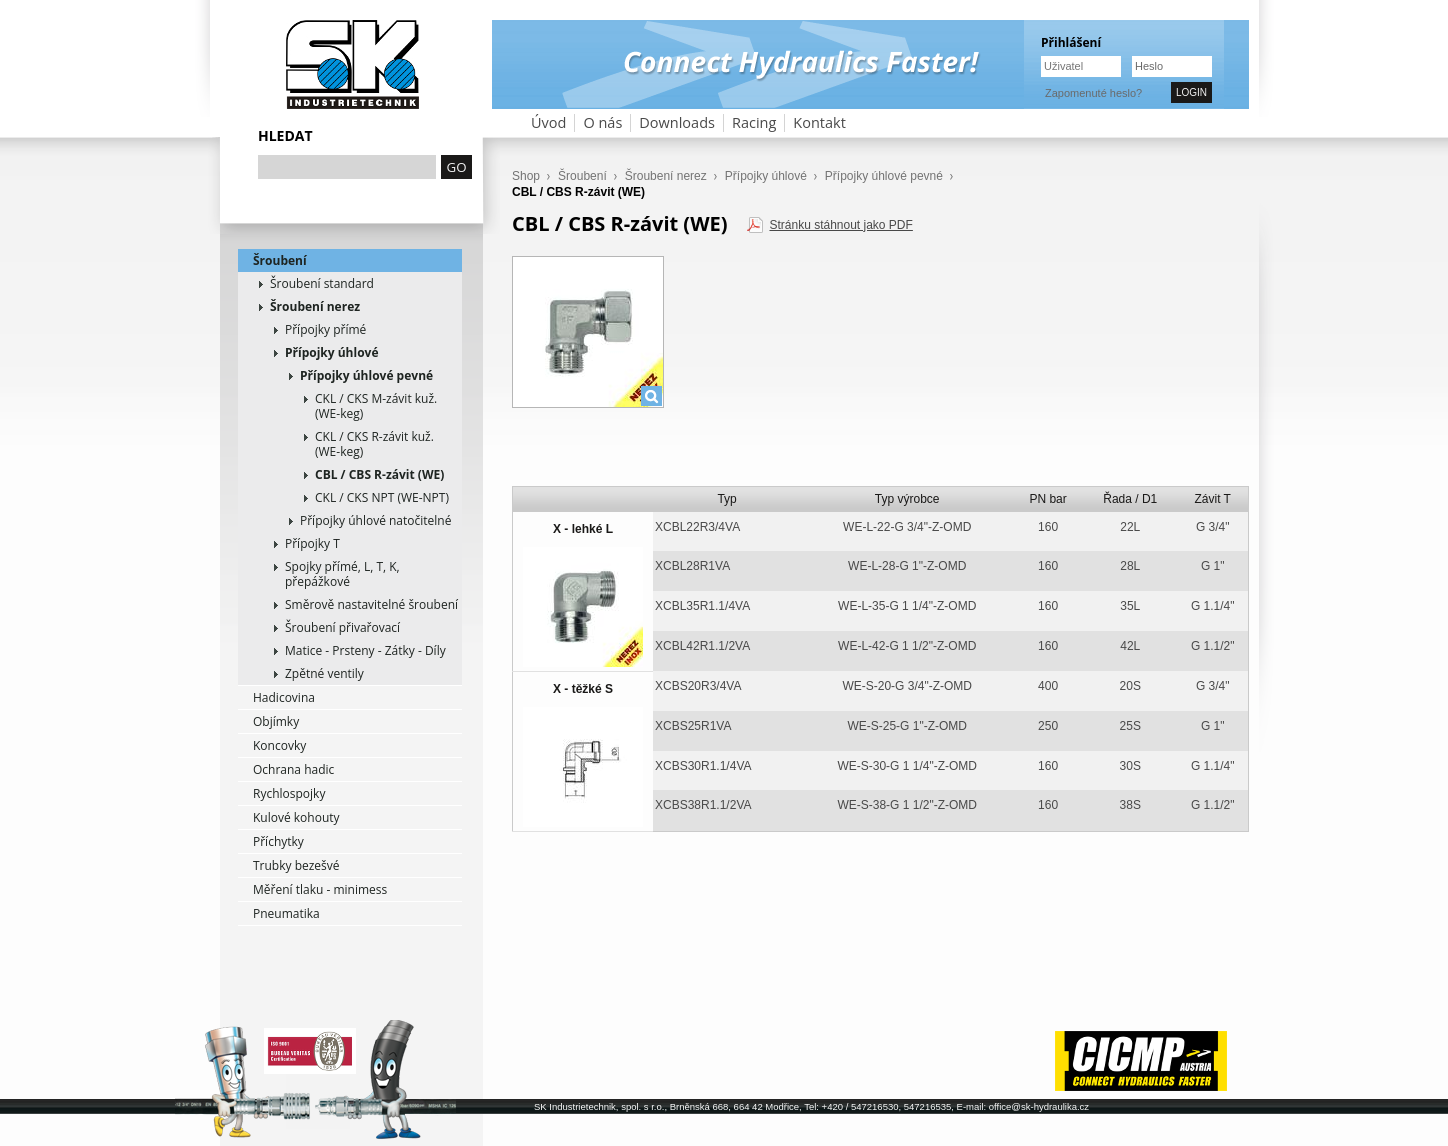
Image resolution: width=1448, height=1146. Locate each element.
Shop (526, 176)
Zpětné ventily (324, 673)
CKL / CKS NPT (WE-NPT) (382, 497)
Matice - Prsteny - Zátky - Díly (365, 650)
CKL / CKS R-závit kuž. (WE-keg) (374, 444)
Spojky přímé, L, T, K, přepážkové (342, 574)
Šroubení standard (322, 283)
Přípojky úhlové (332, 352)
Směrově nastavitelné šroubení (371, 604)
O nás (602, 122)
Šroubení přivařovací (342, 627)
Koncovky (279, 745)
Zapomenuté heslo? (1093, 93)
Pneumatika (286, 913)
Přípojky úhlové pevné (366, 375)
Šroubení (280, 260)
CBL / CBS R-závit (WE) (379, 474)
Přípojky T (312, 543)
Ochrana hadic (293, 769)
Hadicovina (284, 697)
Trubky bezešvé (296, 865)
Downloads (677, 122)
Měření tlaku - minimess (320, 889)
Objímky (276, 721)
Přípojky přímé (325, 329)
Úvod (548, 122)
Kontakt (819, 122)
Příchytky (278, 841)
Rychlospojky (289, 793)
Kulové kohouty (296, 817)
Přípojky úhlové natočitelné (375, 520)
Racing (754, 122)
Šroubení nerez (315, 306)
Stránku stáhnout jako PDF (840, 225)
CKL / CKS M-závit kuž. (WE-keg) (376, 406)
